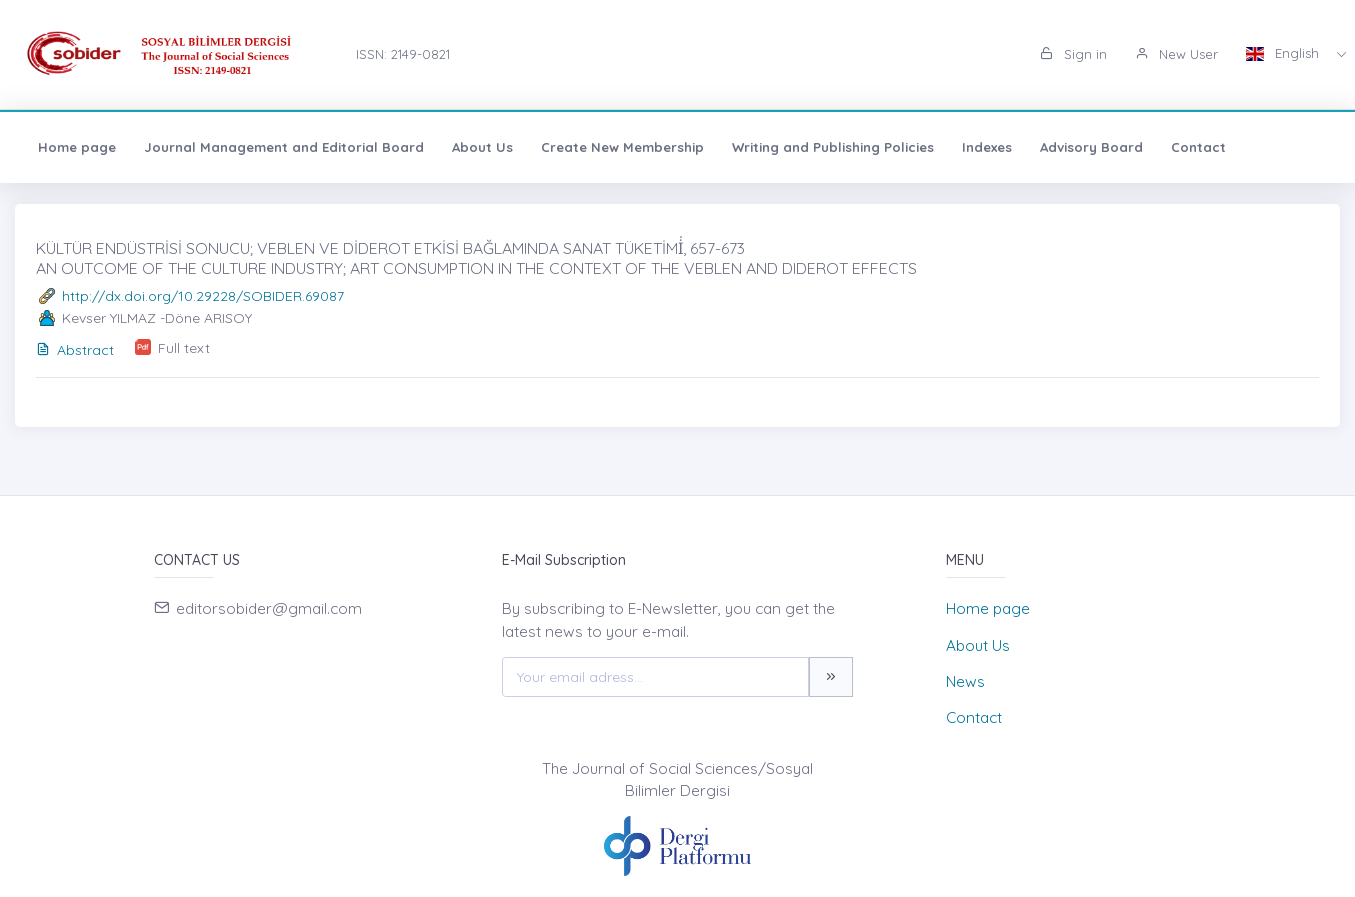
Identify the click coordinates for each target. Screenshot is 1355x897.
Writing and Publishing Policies (833, 147)
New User (1176, 54)
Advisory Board (1091, 147)
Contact (1198, 147)
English (1284, 53)
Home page (77, 147)
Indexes (987, 147)
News (965, 681)
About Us (482, 147)
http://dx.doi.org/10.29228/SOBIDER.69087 (203, 296)
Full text (184, 348)
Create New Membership (622, 147)
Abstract (75, 350)
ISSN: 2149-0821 (403, 54)
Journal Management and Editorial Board (284, 147)
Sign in (1073, 54)
